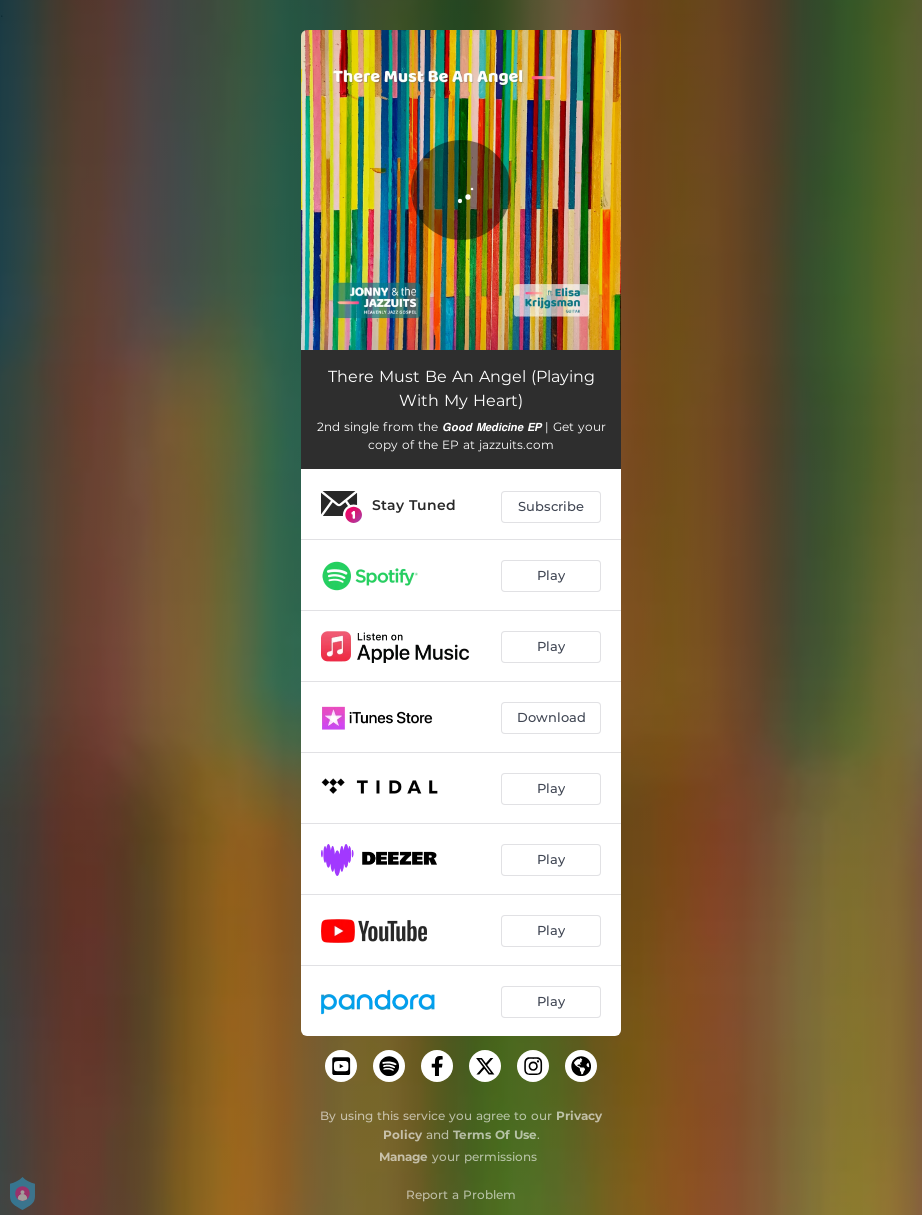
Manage (403, 1156)
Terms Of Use (495, 1134)
